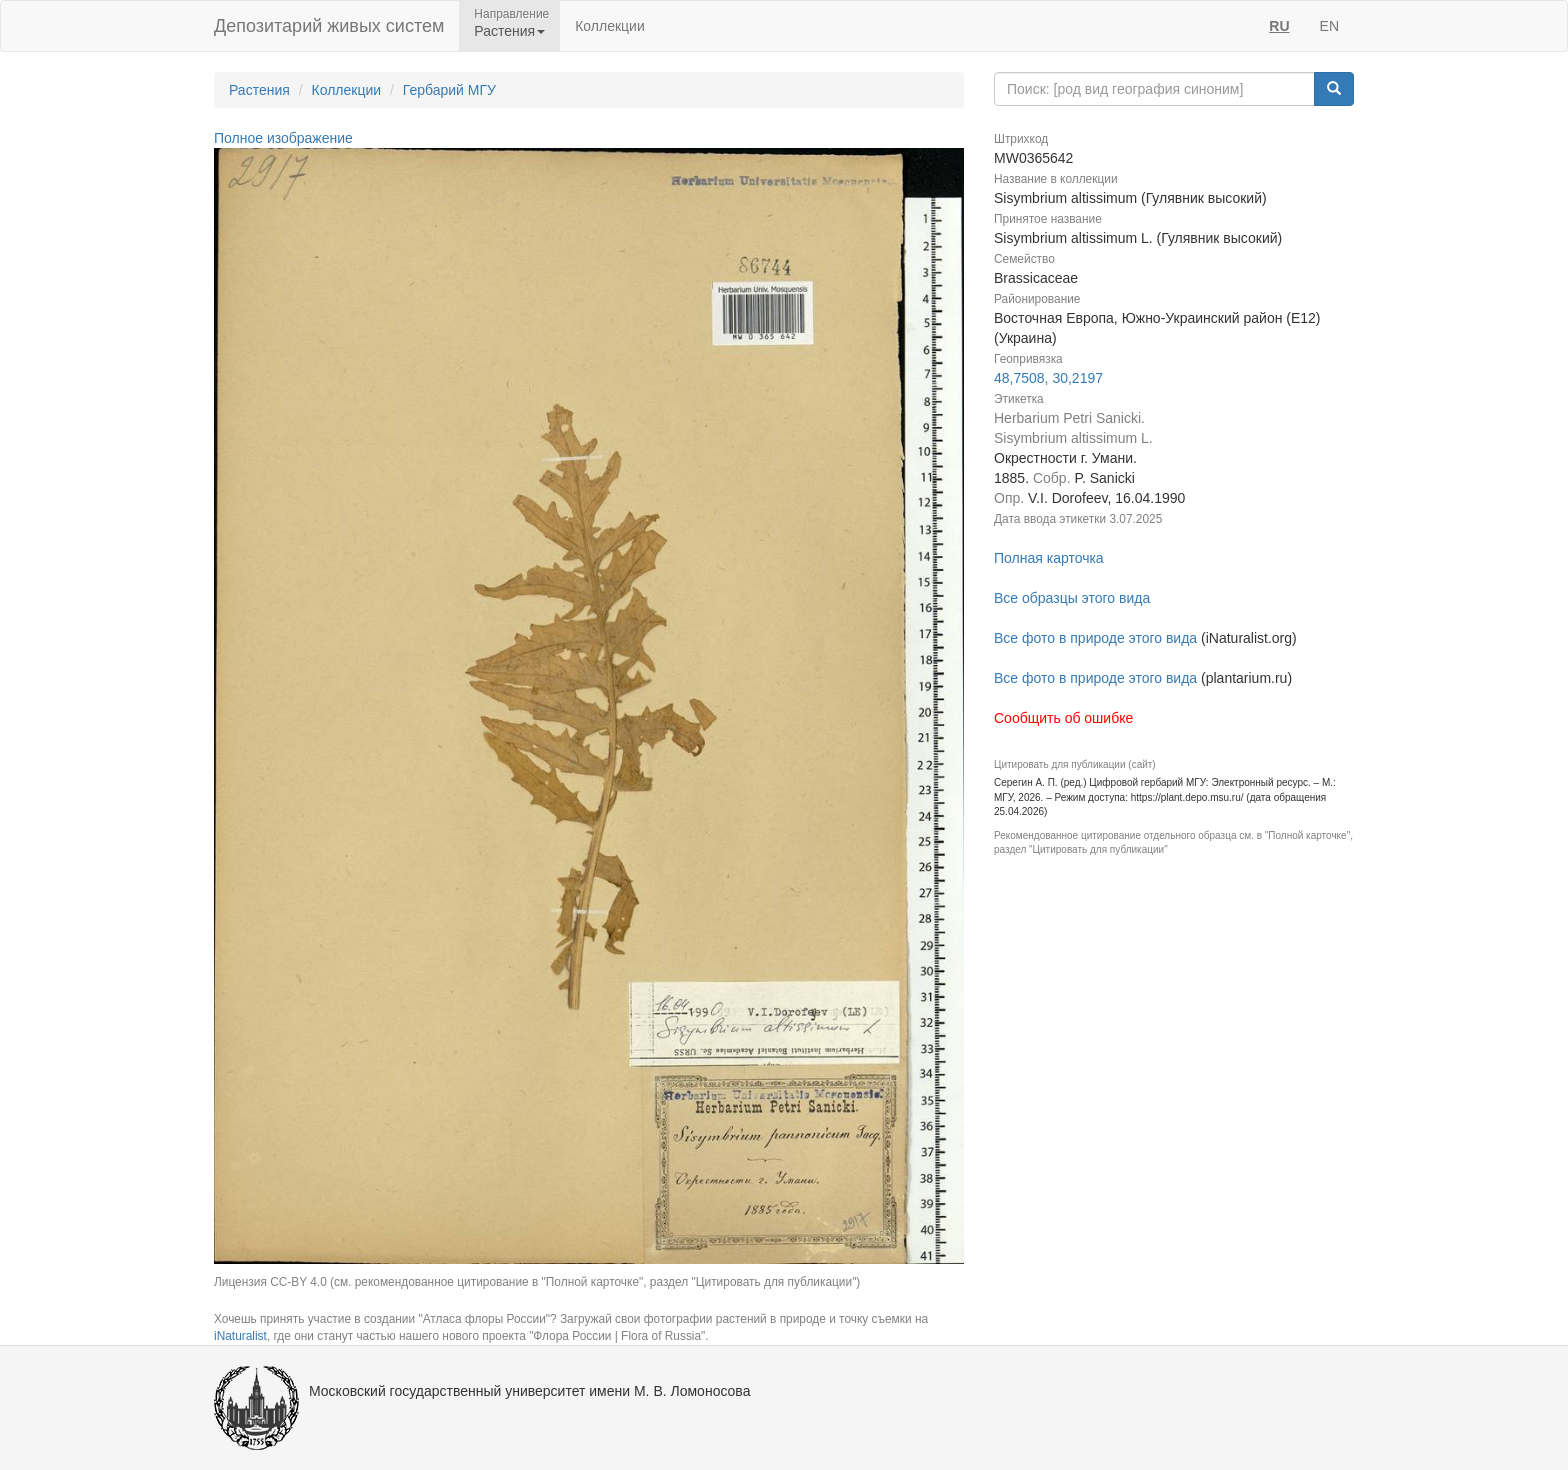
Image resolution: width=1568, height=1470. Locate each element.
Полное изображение (283, 138)
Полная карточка (1049, 558)
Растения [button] (509, 31)
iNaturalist (240, 1336)
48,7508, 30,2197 (1048, 378)
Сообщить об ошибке (1063, 718)
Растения (259, 90)
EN (1329, 26)
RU (1279, 26)
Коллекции (610, 26)
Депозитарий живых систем (329, 26)
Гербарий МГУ (449, 90)
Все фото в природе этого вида (1095, 638)
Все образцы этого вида (1072, 598)
